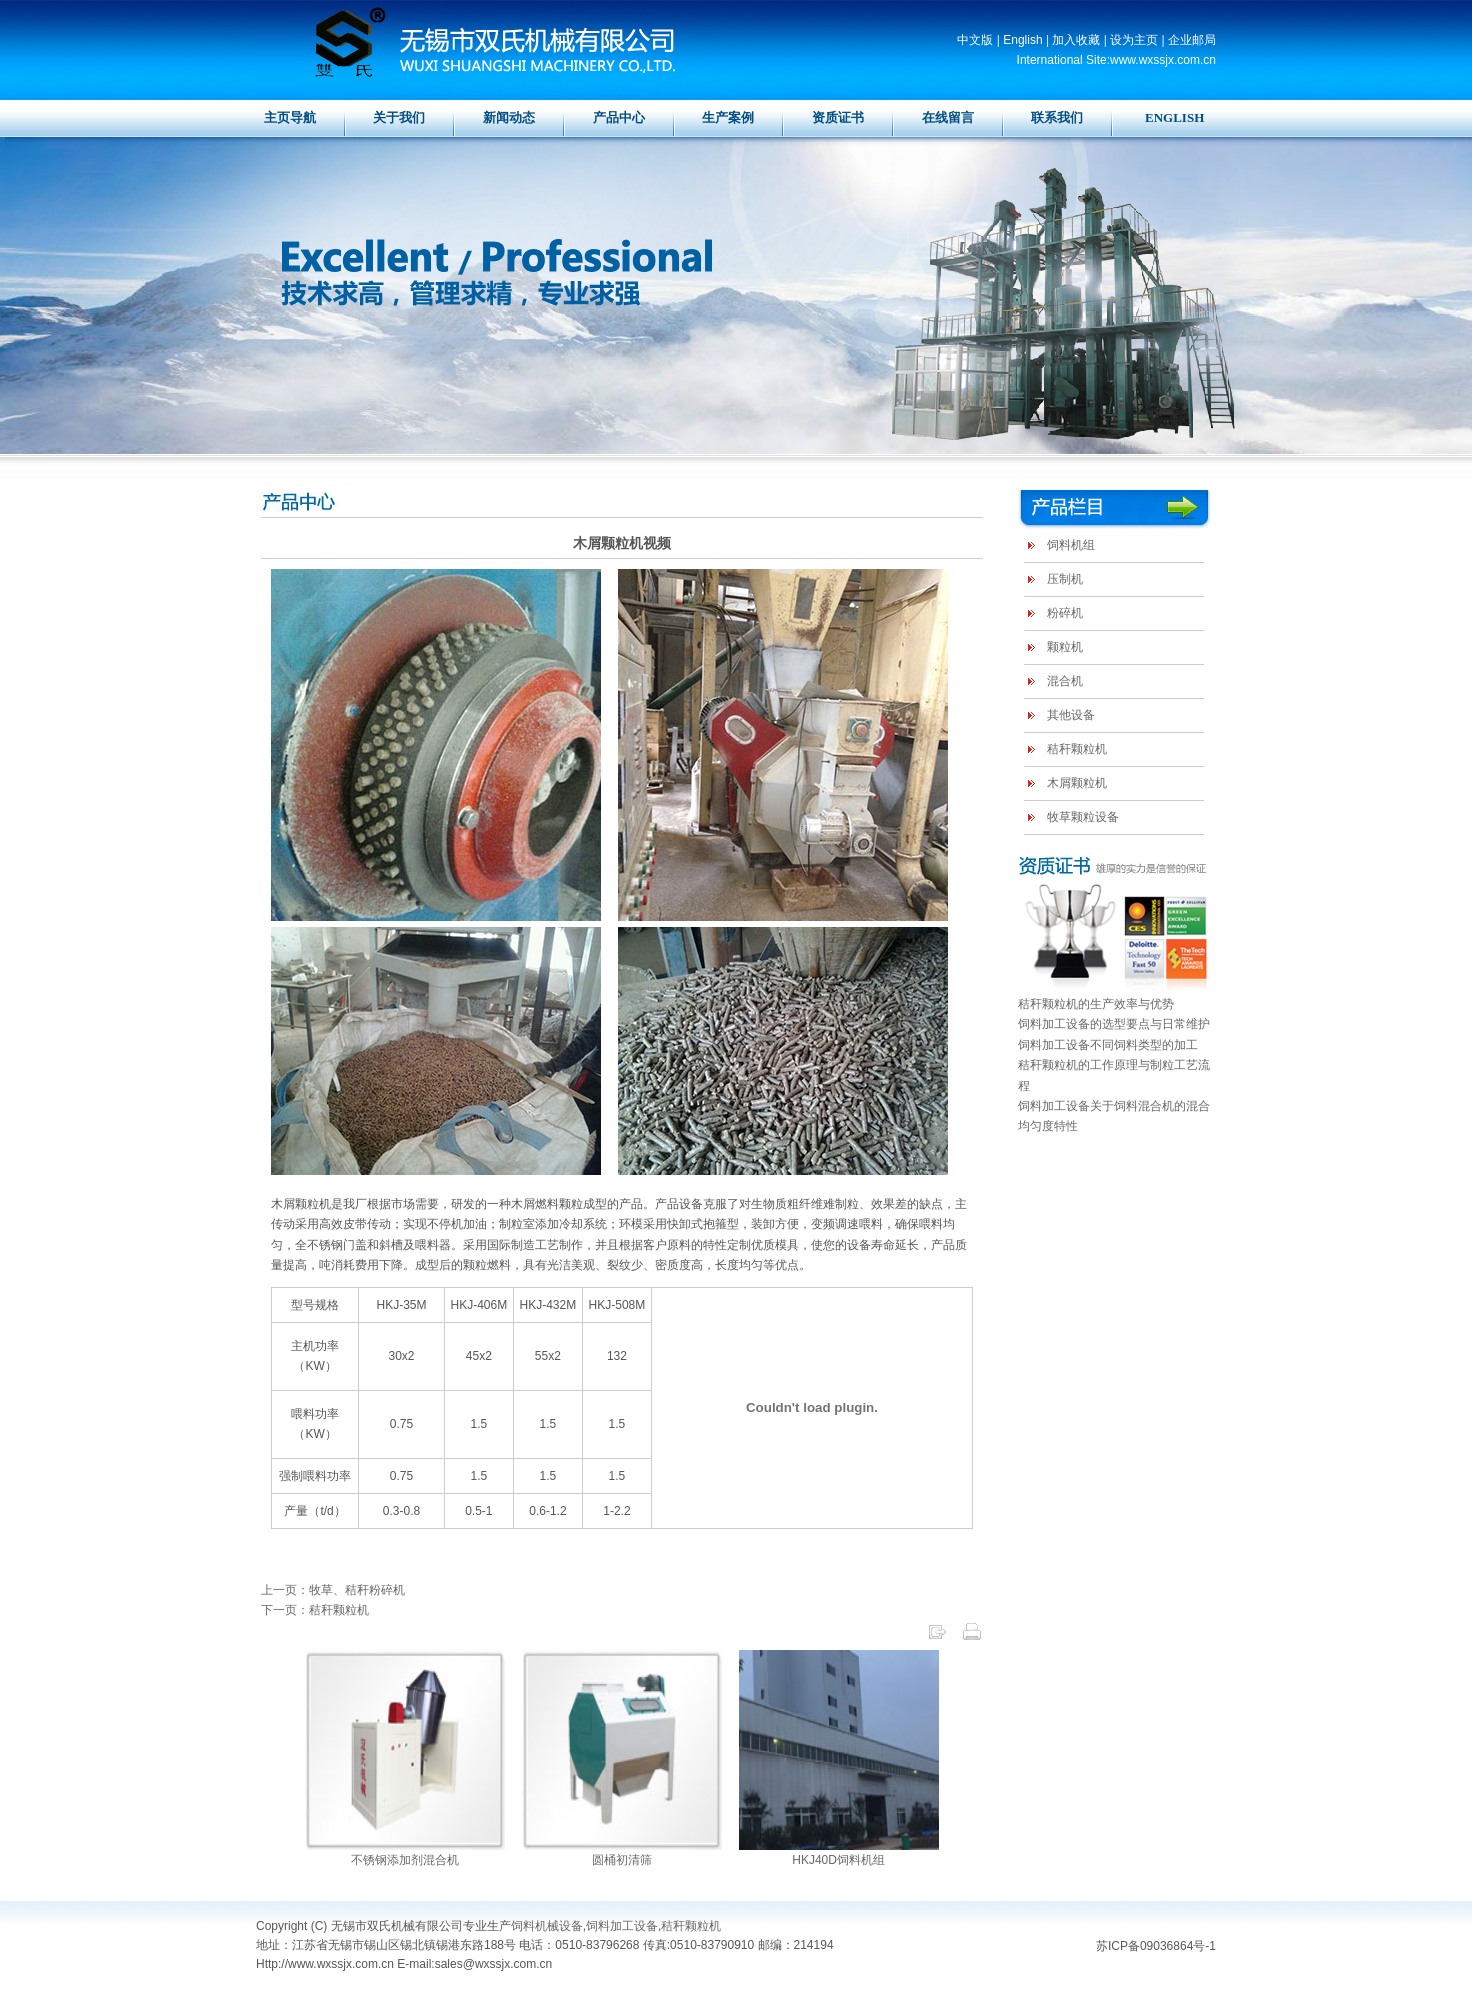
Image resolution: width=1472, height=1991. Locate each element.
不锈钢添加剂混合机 (405, 1860)
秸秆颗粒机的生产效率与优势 (1096, 1004)
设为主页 (1134, 40)
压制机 (1065, 579)
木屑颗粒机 (1077, 783)
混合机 (1065, 681)
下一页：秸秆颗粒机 (315, 1610)
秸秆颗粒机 (1077, 749)
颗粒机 (1065, 647)
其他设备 (1071, 715)
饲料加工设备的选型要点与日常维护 (1114, 1024)
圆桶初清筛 (622, 1860)
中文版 (975, 40)
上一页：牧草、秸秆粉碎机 (333, 1590)
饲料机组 (1071, 545)
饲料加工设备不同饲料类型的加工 (1108, 1045)
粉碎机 (1065, 613)
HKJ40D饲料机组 (838, 1860)
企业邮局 (1192, 40)
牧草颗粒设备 (1083, 817)
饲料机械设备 (547, 1926)
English (1022, 40)
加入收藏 (1076, 40)
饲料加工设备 (622, 1926)
